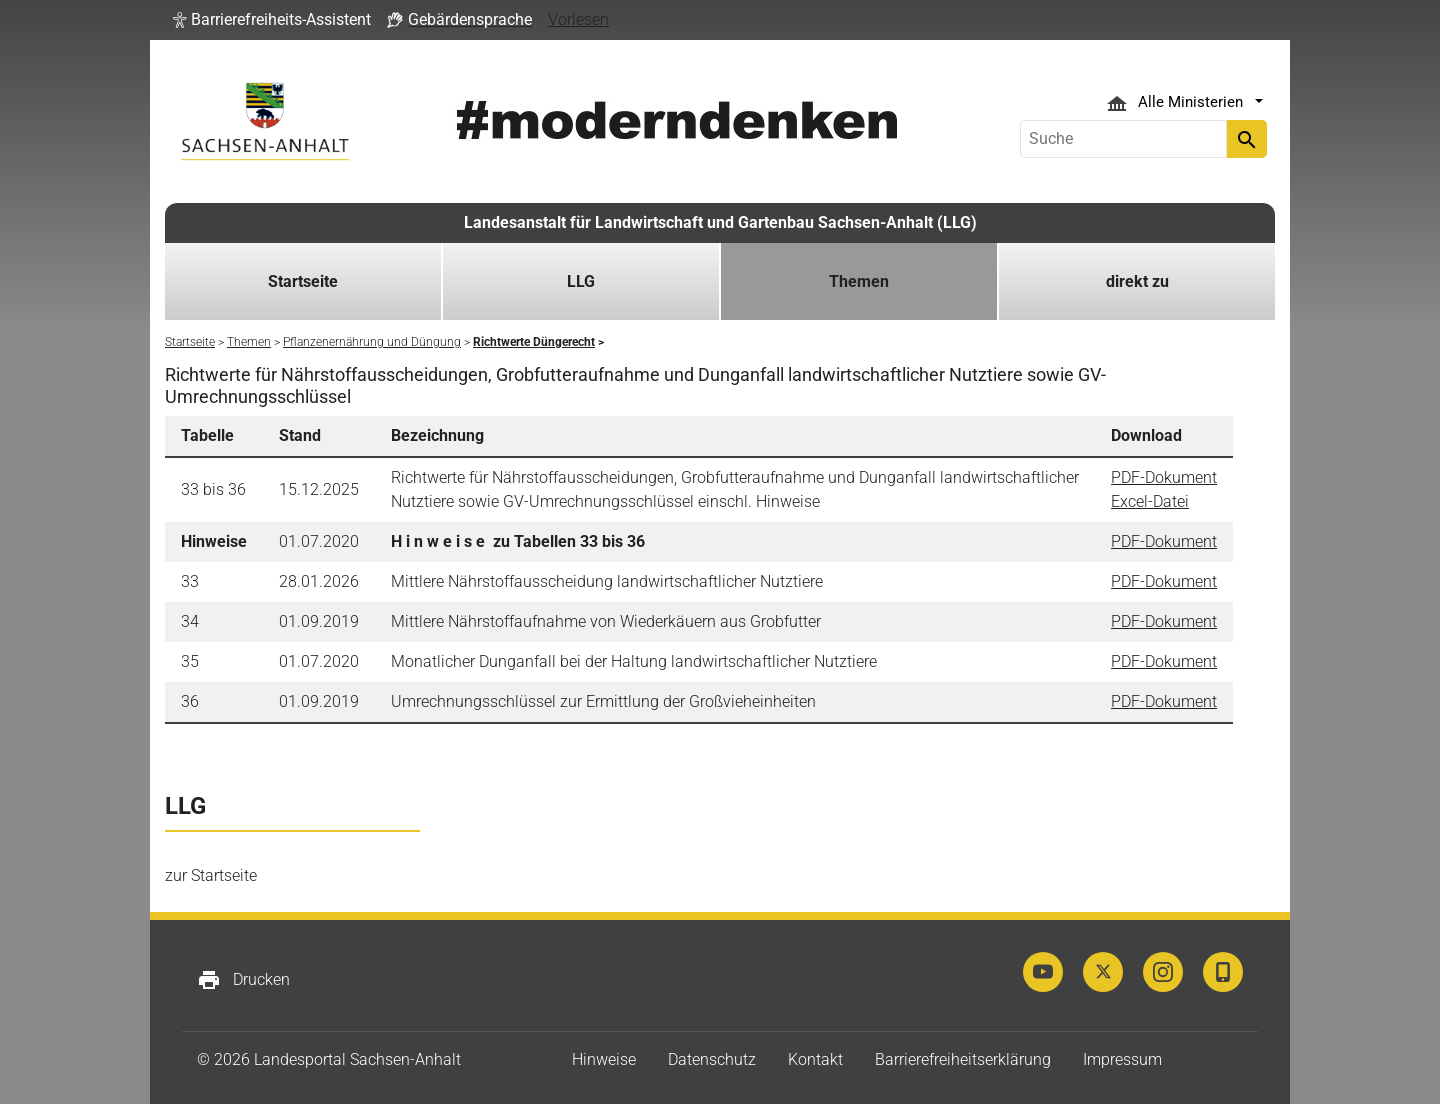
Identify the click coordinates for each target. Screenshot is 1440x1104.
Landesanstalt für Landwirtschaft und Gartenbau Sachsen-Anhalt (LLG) (720, 222)
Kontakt (815, 1059)
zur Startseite (211, 875)
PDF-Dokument (1164, 477)
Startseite (303, 281)
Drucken (243, 980)
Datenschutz (712, 1059)
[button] (272, 20)
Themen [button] (859, 281)
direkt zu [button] (1137, 281)
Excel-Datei (1150, 501)
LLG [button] (581, 281)
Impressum (1122, 1059)
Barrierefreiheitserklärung (963, 1059)
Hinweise (604, 1059)
